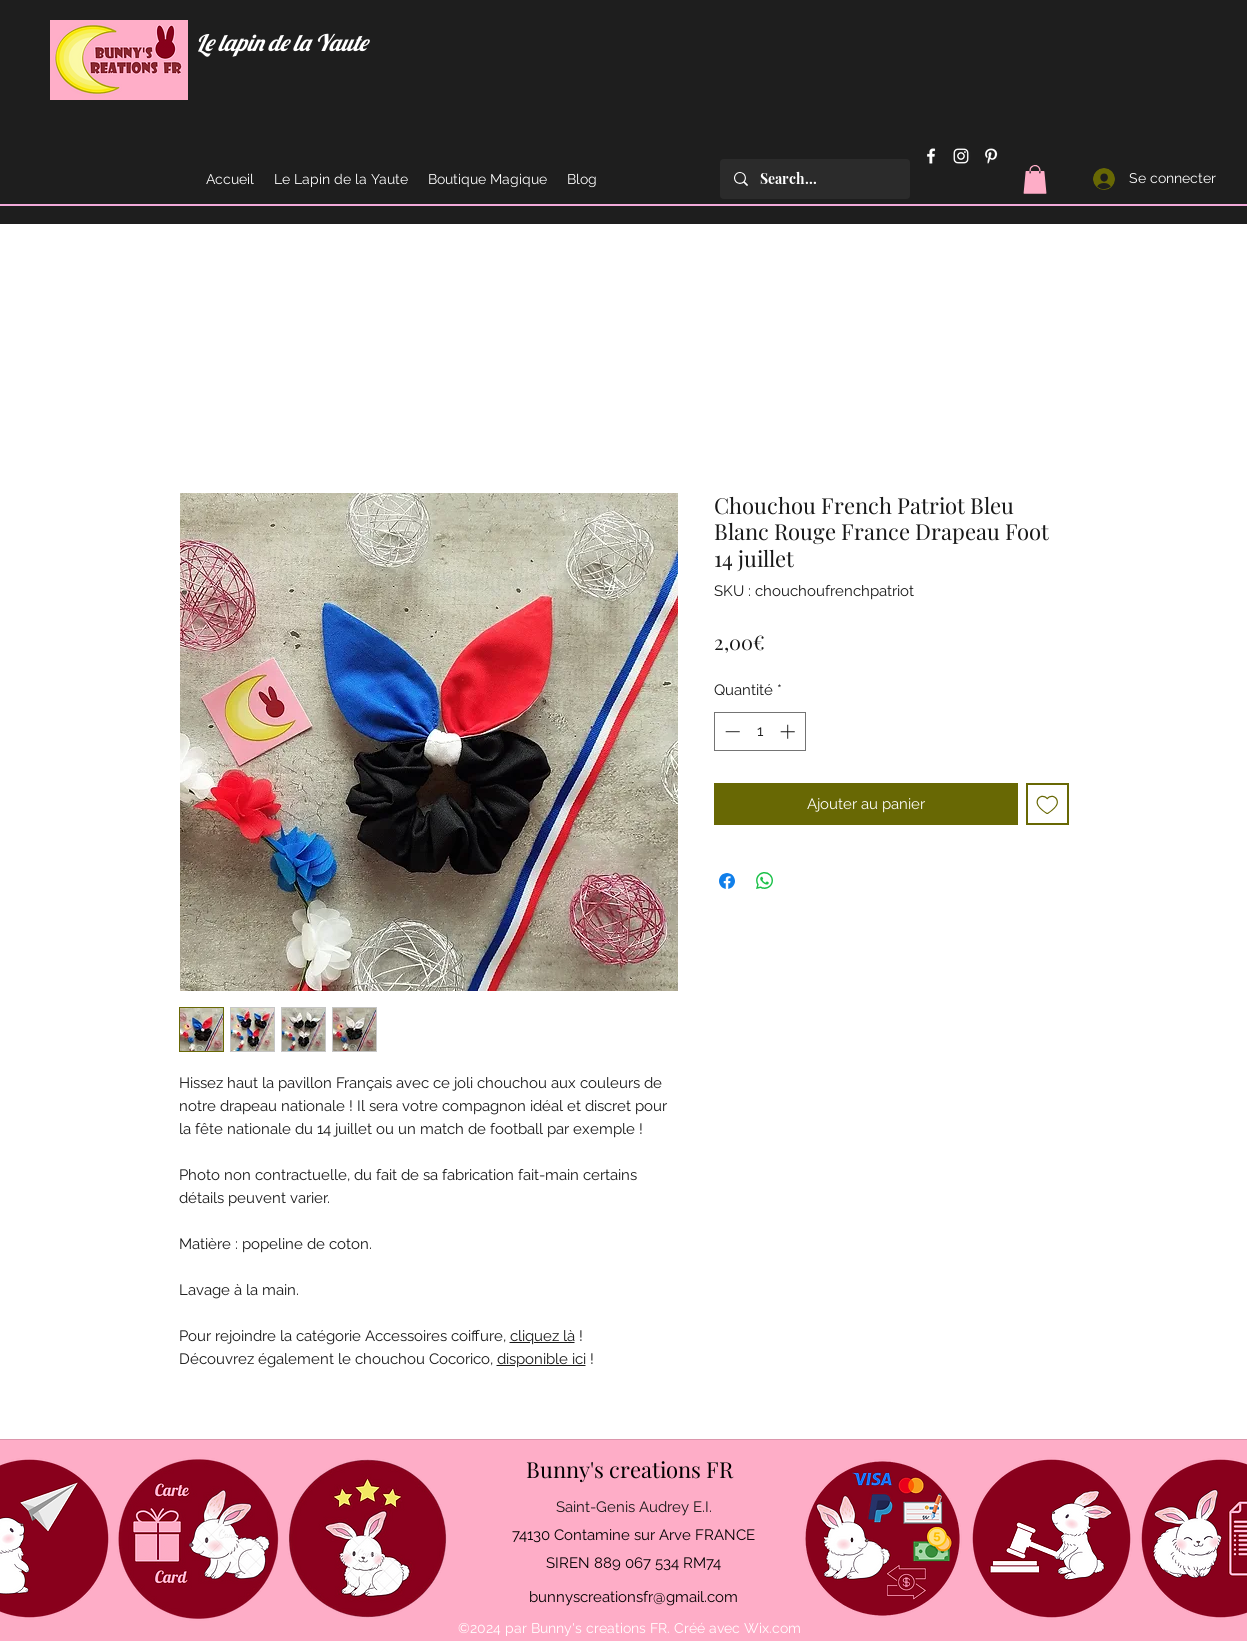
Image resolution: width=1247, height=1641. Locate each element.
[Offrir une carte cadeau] (198, 1538)
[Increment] (789, 731)
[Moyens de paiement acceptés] (882, 1538)
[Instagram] (961, 156)
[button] (1035, 179)
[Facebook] (931, 156)
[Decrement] (730, 731)
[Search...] (814, 179)
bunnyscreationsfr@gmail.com (633, 1597)
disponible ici (541, 1359)
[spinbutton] (759, 731)
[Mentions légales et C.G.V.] (1051, 1538)
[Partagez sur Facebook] (727, 881)
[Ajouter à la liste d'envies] (1047, 804)
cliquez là (542, 1336)
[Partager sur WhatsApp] (765, 881)
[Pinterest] (991, 156)
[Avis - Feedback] (367, 1538)
